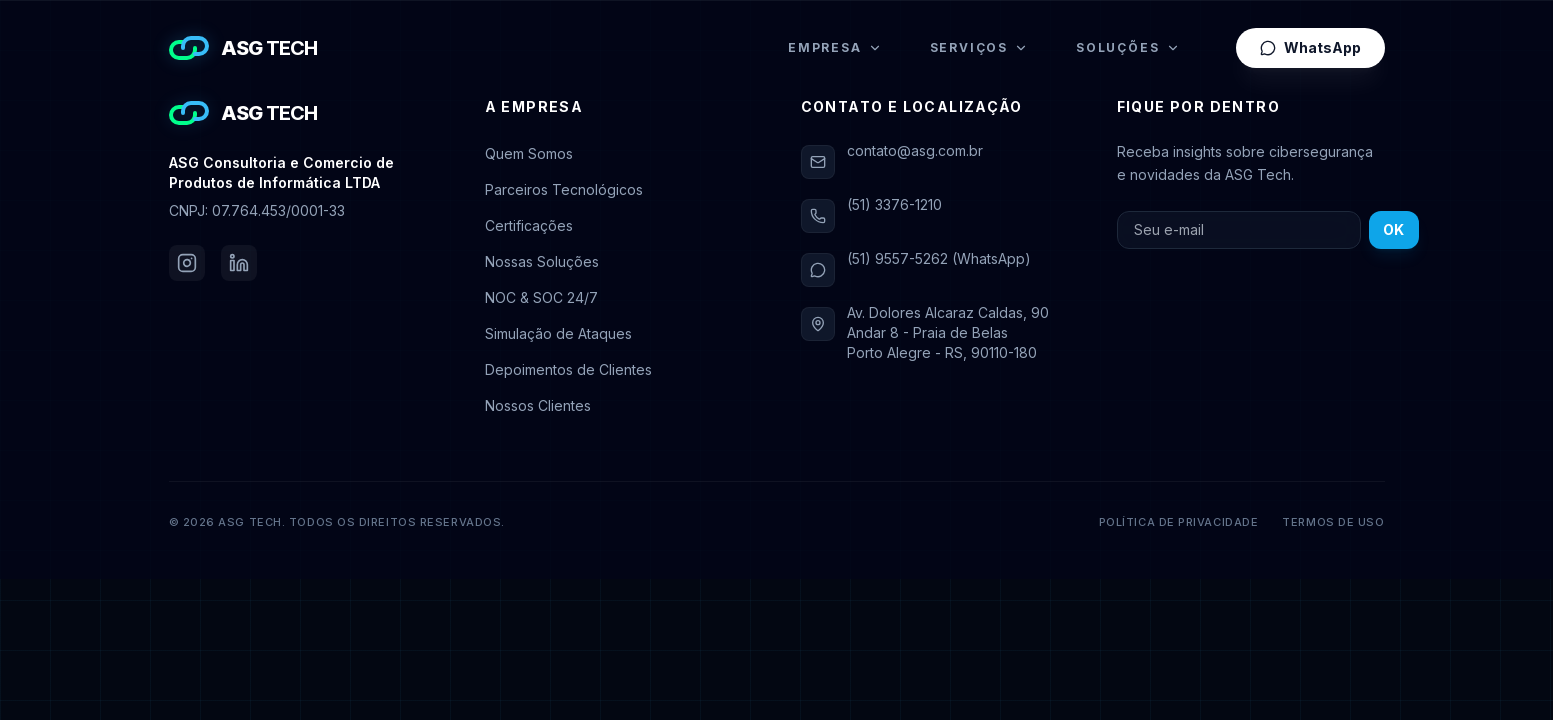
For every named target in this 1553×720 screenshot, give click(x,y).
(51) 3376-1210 (894, 204)
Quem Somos (529, 153)
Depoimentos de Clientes (568, 369)
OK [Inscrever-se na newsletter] (1393, 229)
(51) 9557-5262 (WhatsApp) (939, 258)
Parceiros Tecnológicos (564, 189)
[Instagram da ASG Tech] (187, 263)
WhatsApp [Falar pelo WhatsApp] (1310, 47)
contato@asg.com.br (915, 150)
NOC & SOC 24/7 (541, 297)
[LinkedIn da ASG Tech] (239, 263)
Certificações (529, 225)
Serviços (979, 47)
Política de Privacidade (1179, 522)
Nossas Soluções (542, 261)
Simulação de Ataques (558, 333)
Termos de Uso (1333, 522)
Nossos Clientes (538, 405)
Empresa (835, 47)
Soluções (1127, 47)
